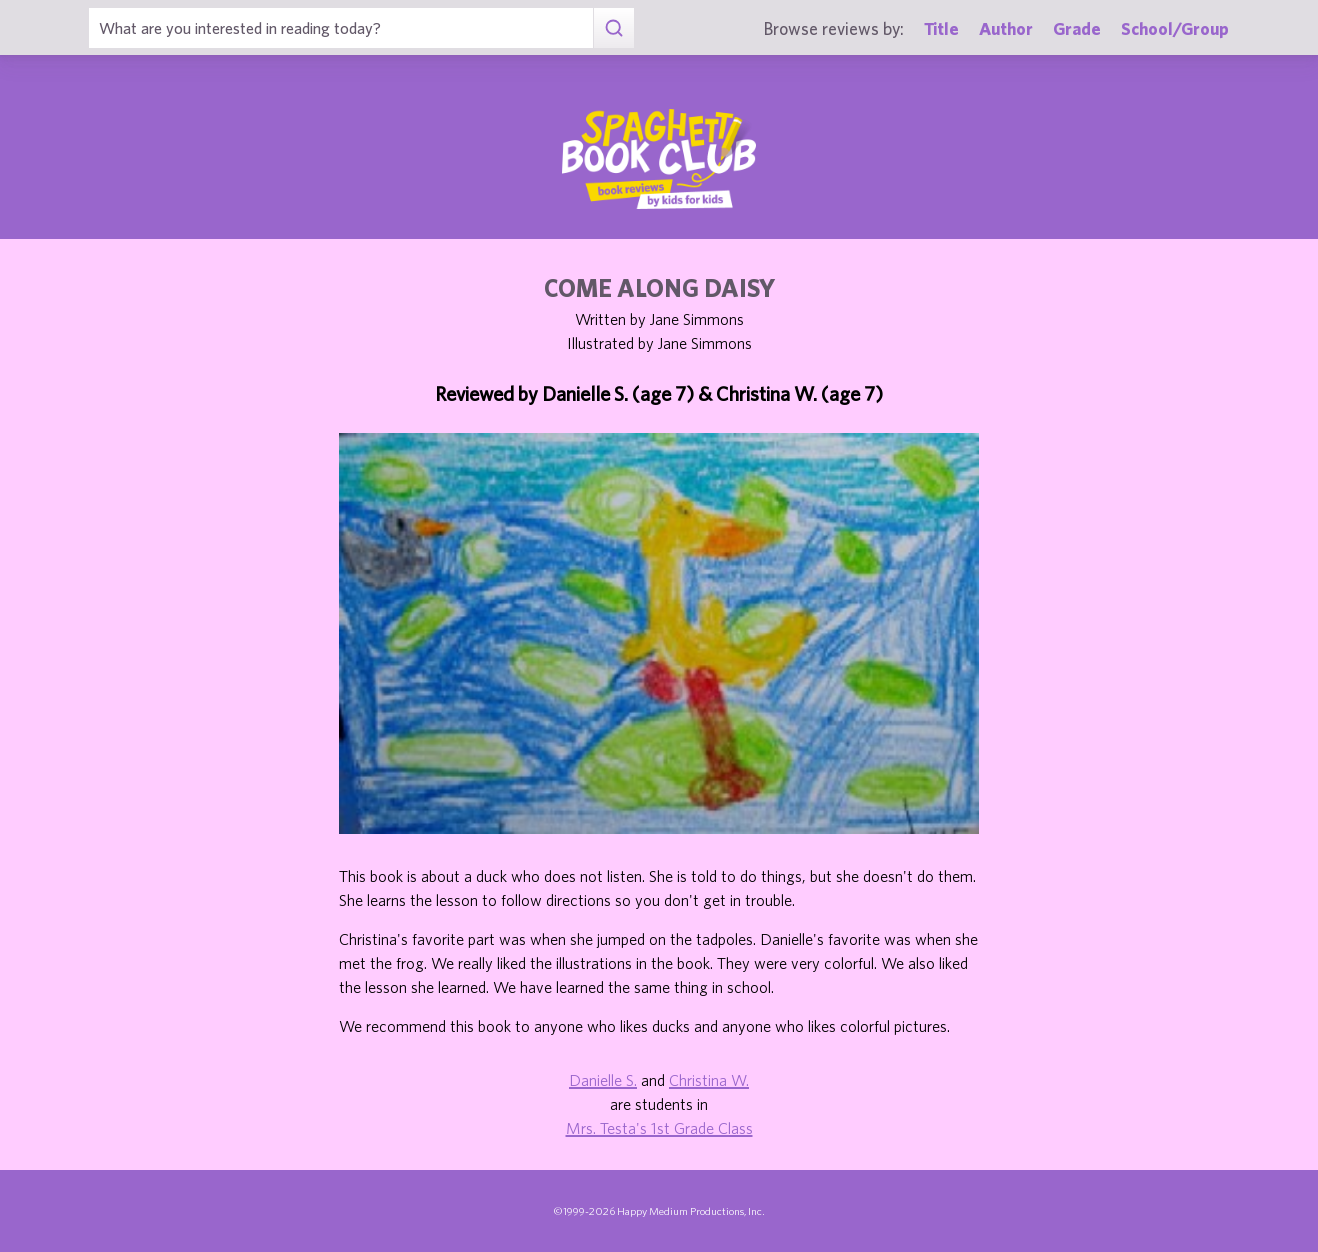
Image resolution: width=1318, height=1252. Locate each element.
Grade (1077, 28)
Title (941, 28)
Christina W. (709, 1080)
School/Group (1175, 28)
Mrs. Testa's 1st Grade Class (659, 1128)
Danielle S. (603, 1080)
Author (1006, 28)
